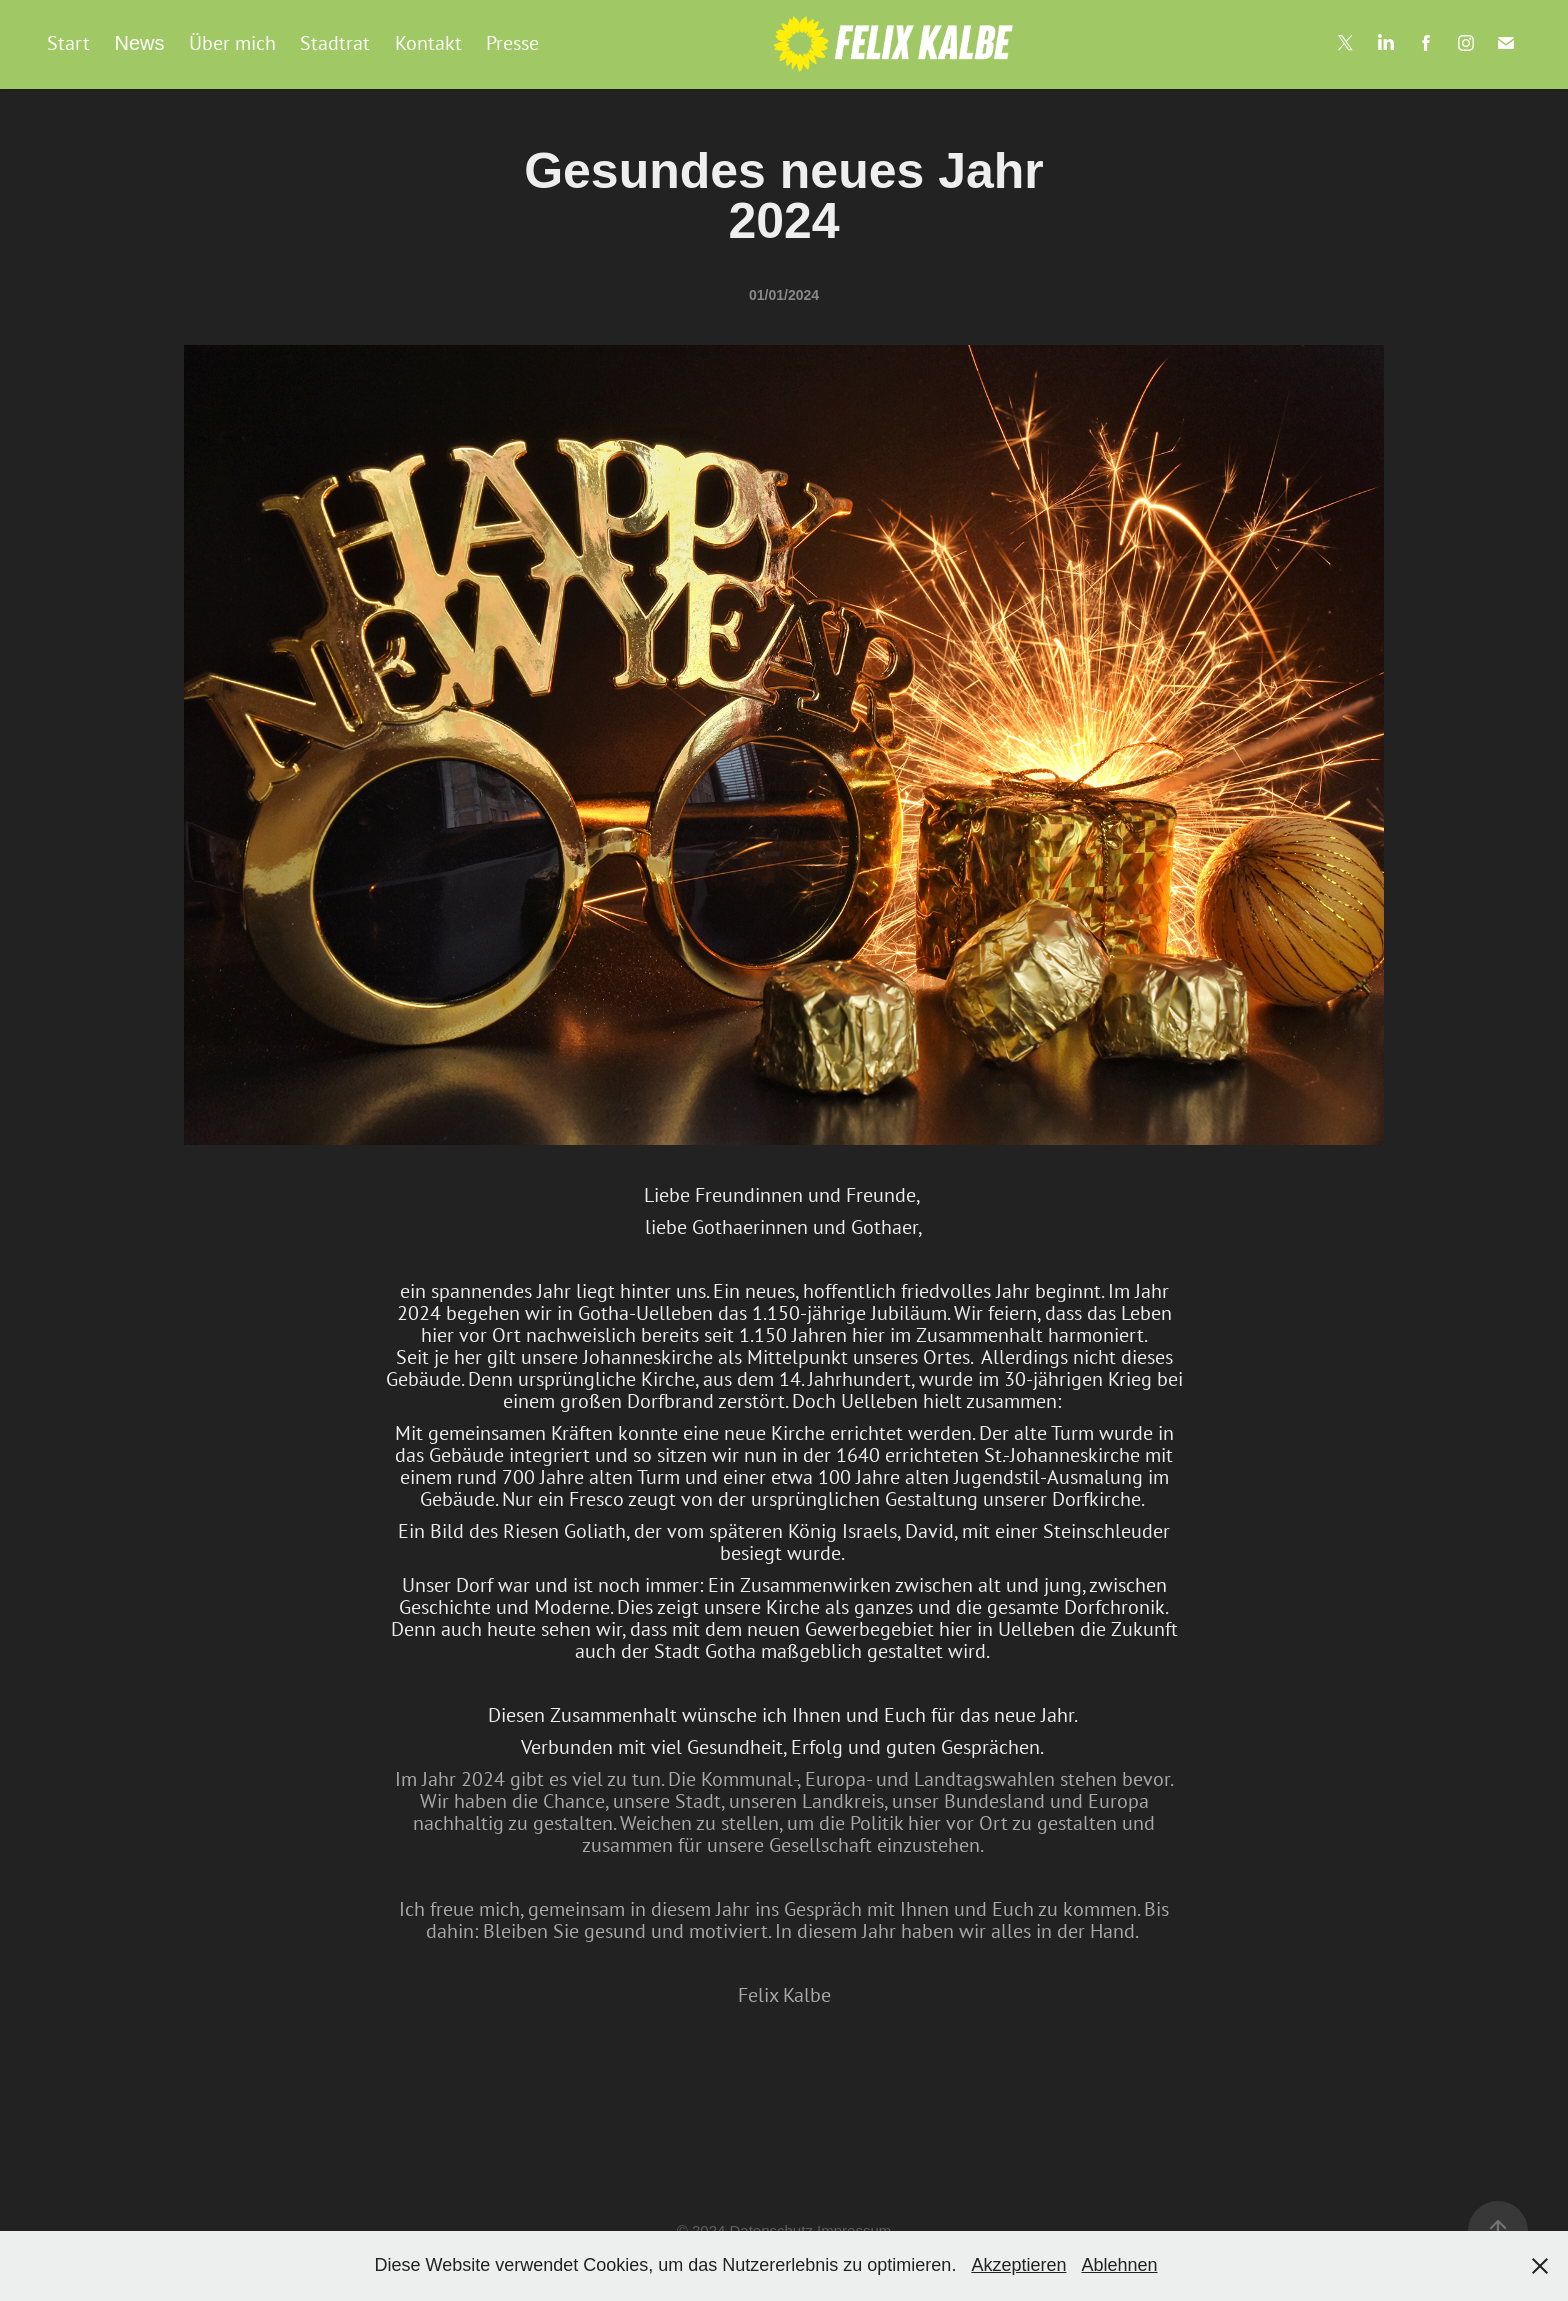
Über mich (232, 42)
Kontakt (428, 42)
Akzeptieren (1018, 2265)
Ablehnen (1119, 2265)
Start (68, 42)
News (139, 43)
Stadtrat (335, 42)
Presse (512, 42)
